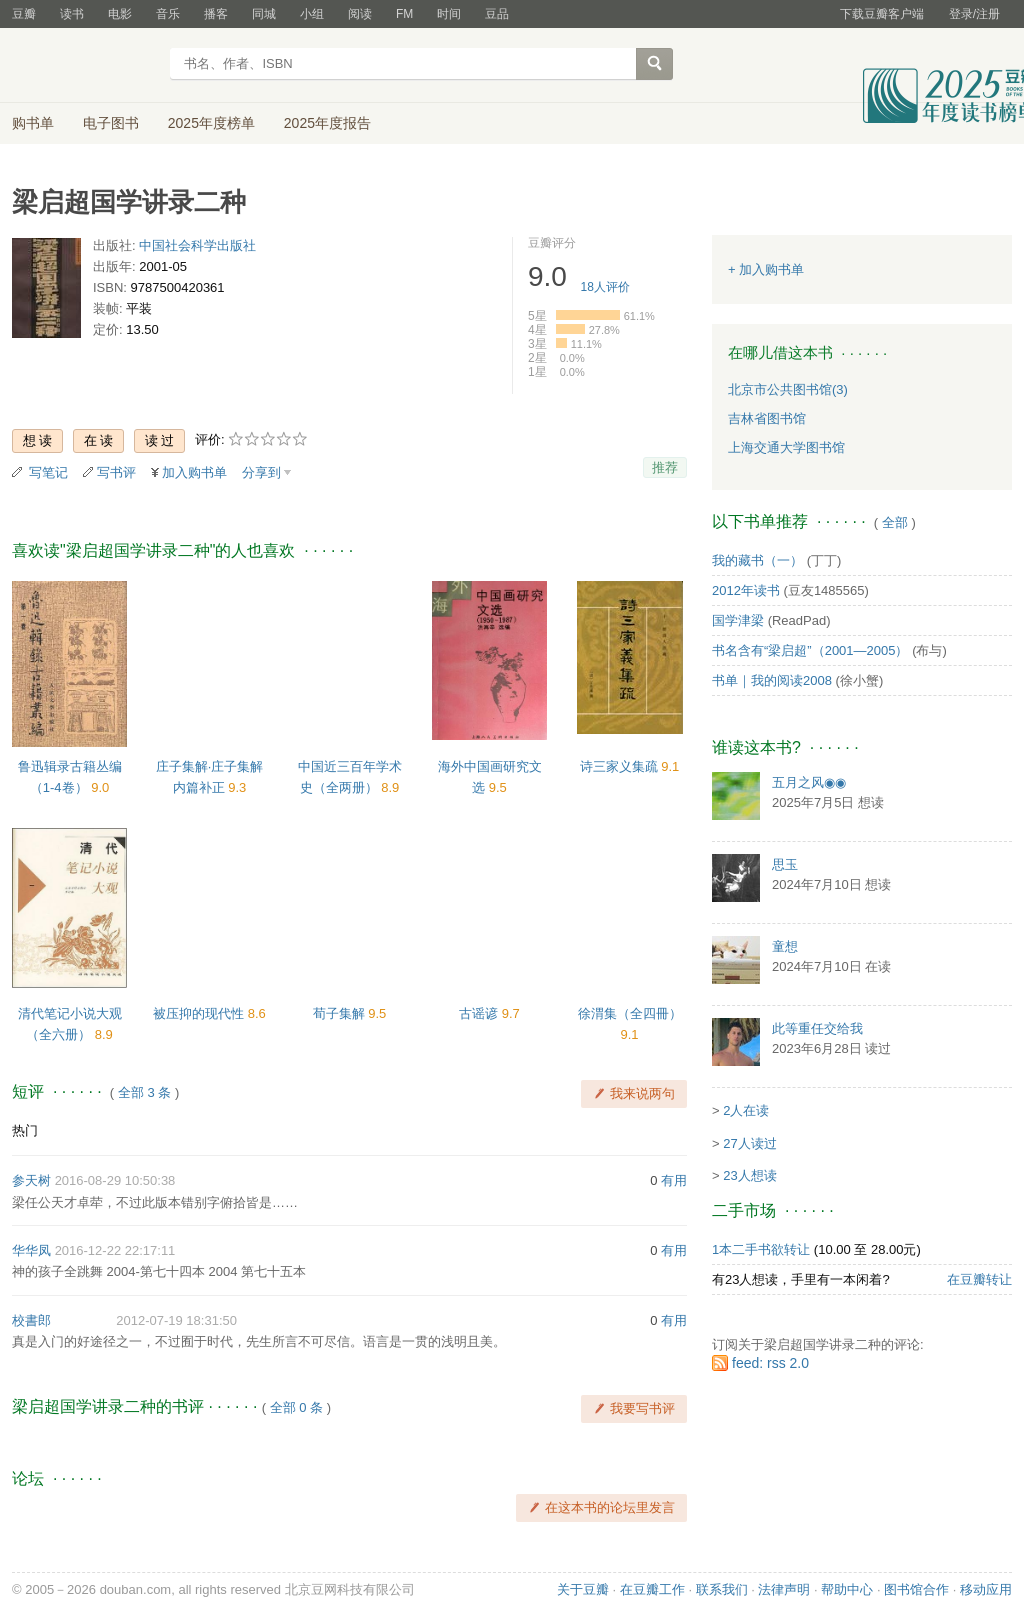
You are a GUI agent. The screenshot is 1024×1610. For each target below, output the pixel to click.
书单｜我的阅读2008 (772, 680)
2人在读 (746, 1110)
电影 (120, 14)
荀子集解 (341, 1013)
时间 (449, 14)
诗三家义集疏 (621, 766)
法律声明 (784, 1589)
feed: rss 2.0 (770, 1363)
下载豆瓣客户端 (882, 14)
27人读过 (749, 1143)
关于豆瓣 (583, 1589)
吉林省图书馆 (767, 418)
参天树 (31, 1180)
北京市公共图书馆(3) (788, 389)
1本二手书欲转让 (761, 1249)
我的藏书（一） (757, 560)
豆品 (497, 14)
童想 (785, 946)
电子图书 (111, 123)
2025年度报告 (327, 123)
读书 (72, 14)
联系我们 (722, 1589)
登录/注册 (974, 14)
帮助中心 (847, 1589)
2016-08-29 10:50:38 (115, 1180)
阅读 (360, 14)
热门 (25, 1130)
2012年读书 (746, 590)
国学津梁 (738, 620)
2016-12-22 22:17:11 (115, 1250)
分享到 (261, 472)
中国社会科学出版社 (197, 245)
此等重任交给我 (817, 1028)
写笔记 (48, 472)
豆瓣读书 (84, 66)
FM (404, 14)
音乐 (168, 14)
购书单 (33, 123)
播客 (216, 14)
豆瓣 (24, 14)
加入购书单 (194, 472)
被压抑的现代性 (200, 1013)
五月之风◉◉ (809, 782)
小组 (312, 14)
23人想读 (749, 1175)
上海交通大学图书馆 (786, 447)
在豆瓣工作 (652, 1589)
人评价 (605, 287)
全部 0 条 (296, 1407)
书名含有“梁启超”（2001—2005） (810, 650)
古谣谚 (480, 1013)
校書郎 (31, 1320)
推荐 (665, 467)
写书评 (116, 472)
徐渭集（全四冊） (630, 1013)
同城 (264, 14)
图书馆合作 (916, 1589)
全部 (895, 522)
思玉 (785, 864)
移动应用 (986, 1589)
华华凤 (31, 1250)
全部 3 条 (144, 1092)
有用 (674, 1180)
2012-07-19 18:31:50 (176, 1320)
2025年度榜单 (211, 123)
